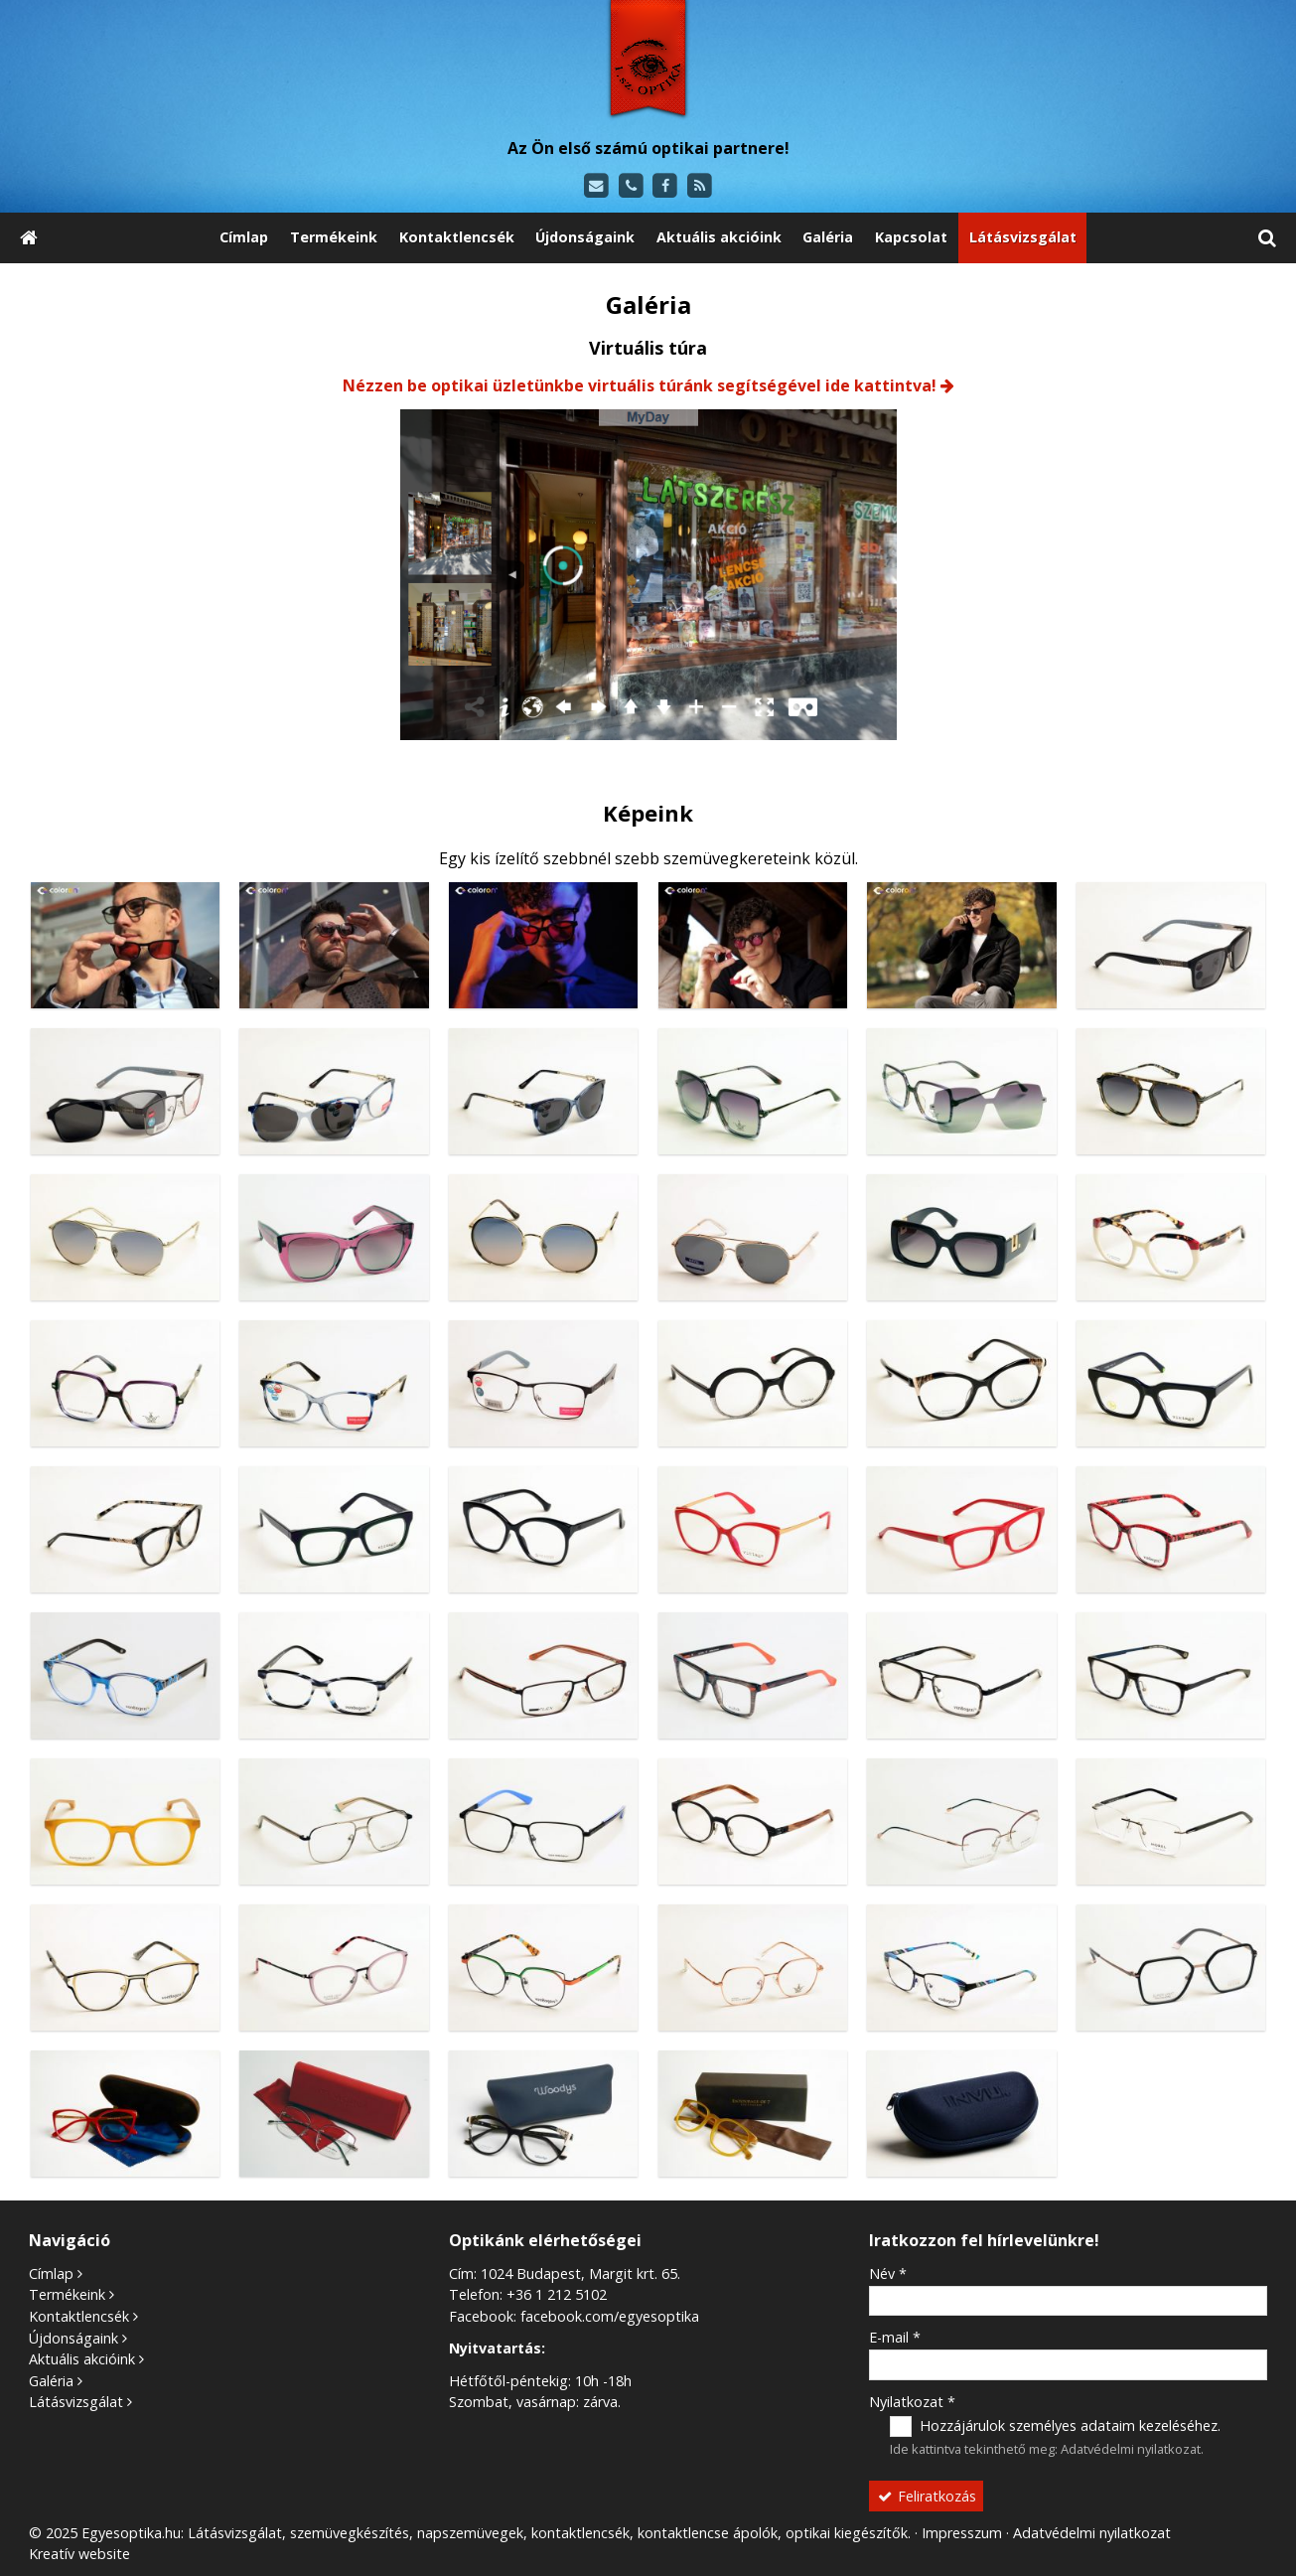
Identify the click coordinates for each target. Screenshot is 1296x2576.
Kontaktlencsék (79, 2316)
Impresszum (962, 2532)
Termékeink (67, 2294)
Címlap (51, 2273)
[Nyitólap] (648, 62)
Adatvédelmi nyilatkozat (1131, 2449)
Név (888, 2273)
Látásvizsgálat (76, 2401)
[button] (1267, 238)
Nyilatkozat (912, 2401)
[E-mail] (596, 186)
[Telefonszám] (631, 186)
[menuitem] (245, 238)
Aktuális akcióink (82, 2358)
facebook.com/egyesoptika (609, 2316)
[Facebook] (665, 186)
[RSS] (699, 186)
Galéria (51, 2380)
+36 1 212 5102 (556, 2294)
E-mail (895, 2337)
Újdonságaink (73, 2338)
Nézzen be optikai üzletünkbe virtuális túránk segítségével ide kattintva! (639, 385)
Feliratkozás (926, 2496)
